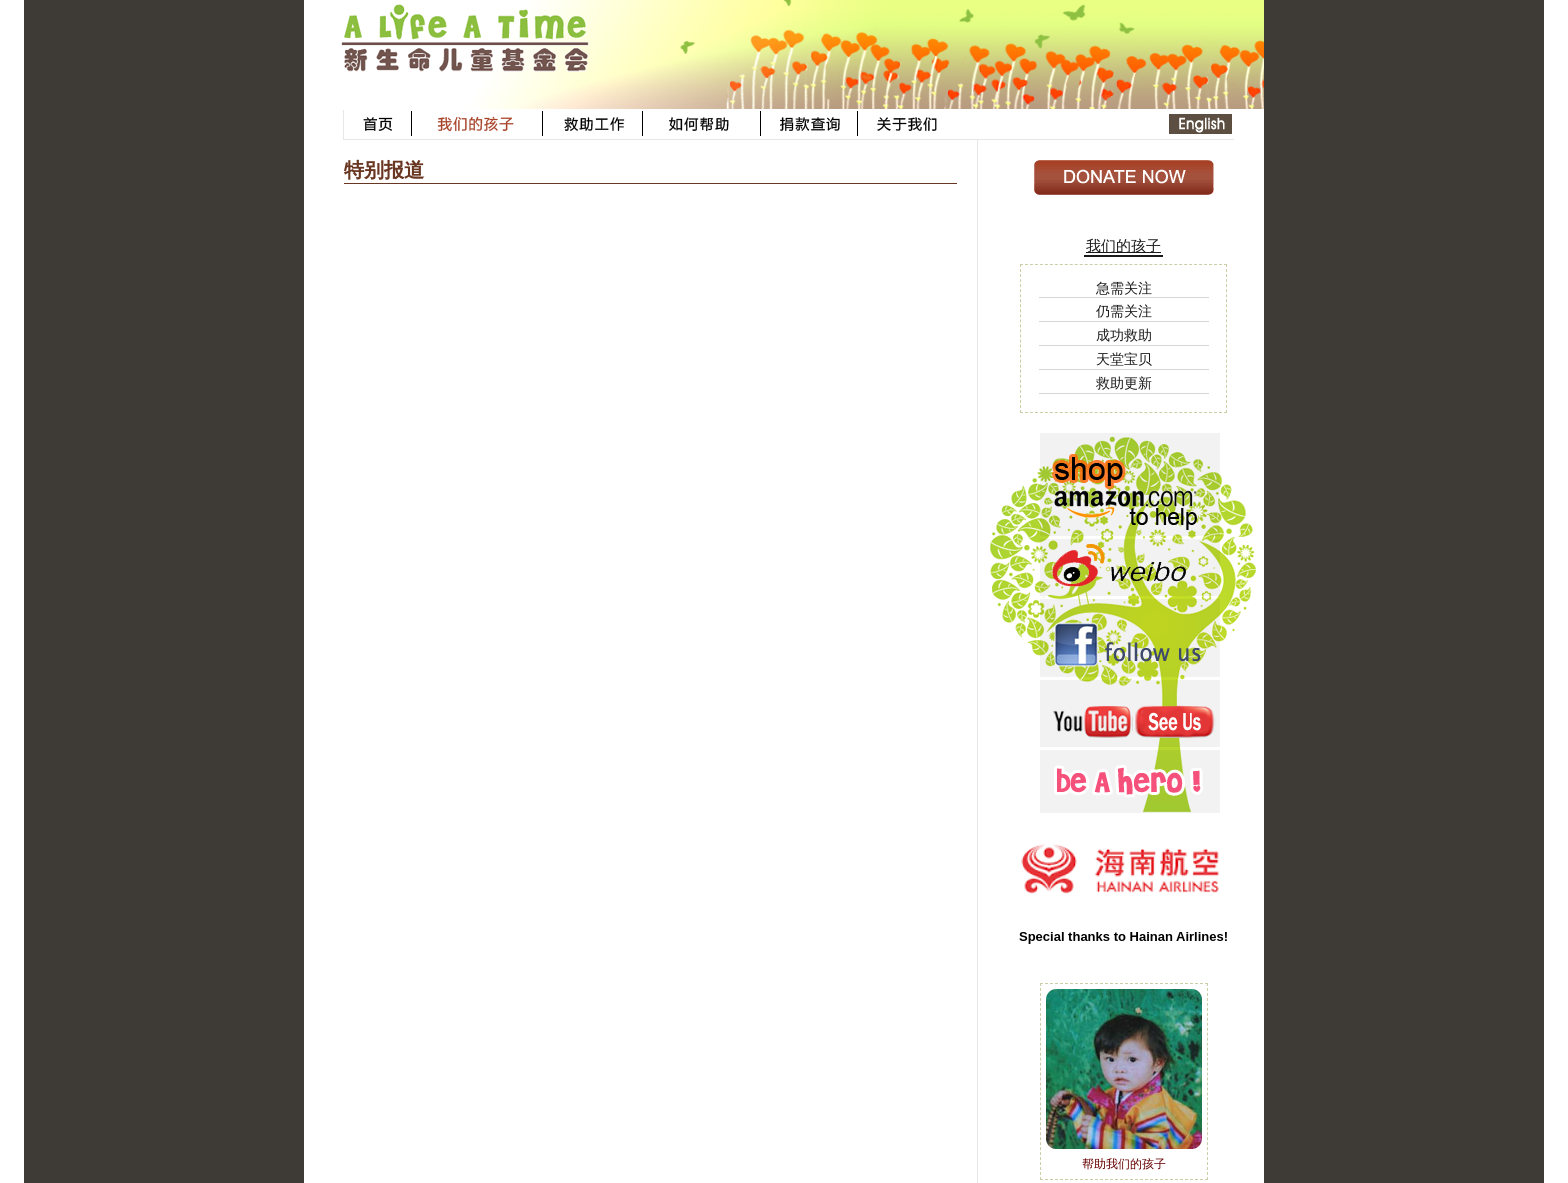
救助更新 (1124, 383)
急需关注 (1124, 288)
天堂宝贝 (1124, 359)
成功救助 (1124, 335)
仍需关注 (1124, 311)
